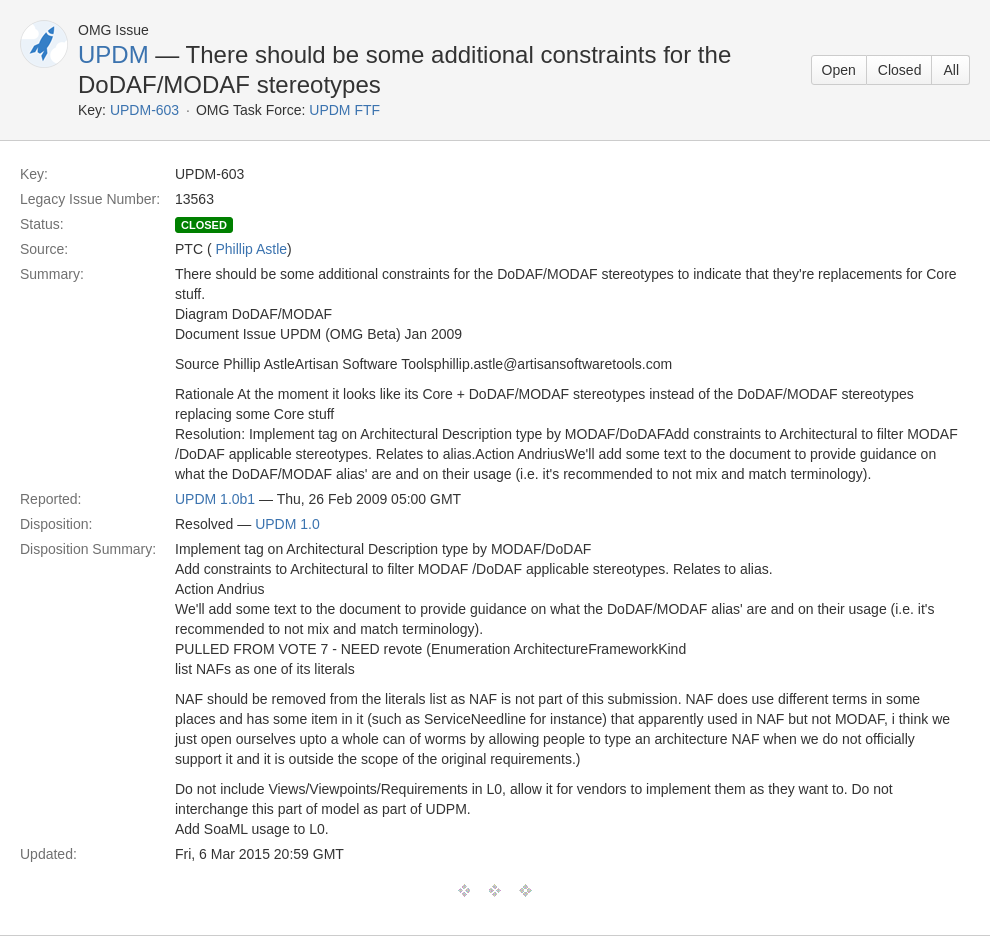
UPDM (113, 54)
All (951, 70)
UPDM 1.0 (287, 524)
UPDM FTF (344, 110)
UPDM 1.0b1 (215, 499)
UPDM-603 (144, 110)
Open (839, 70)
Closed (900, 70)
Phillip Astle (251, 249)
